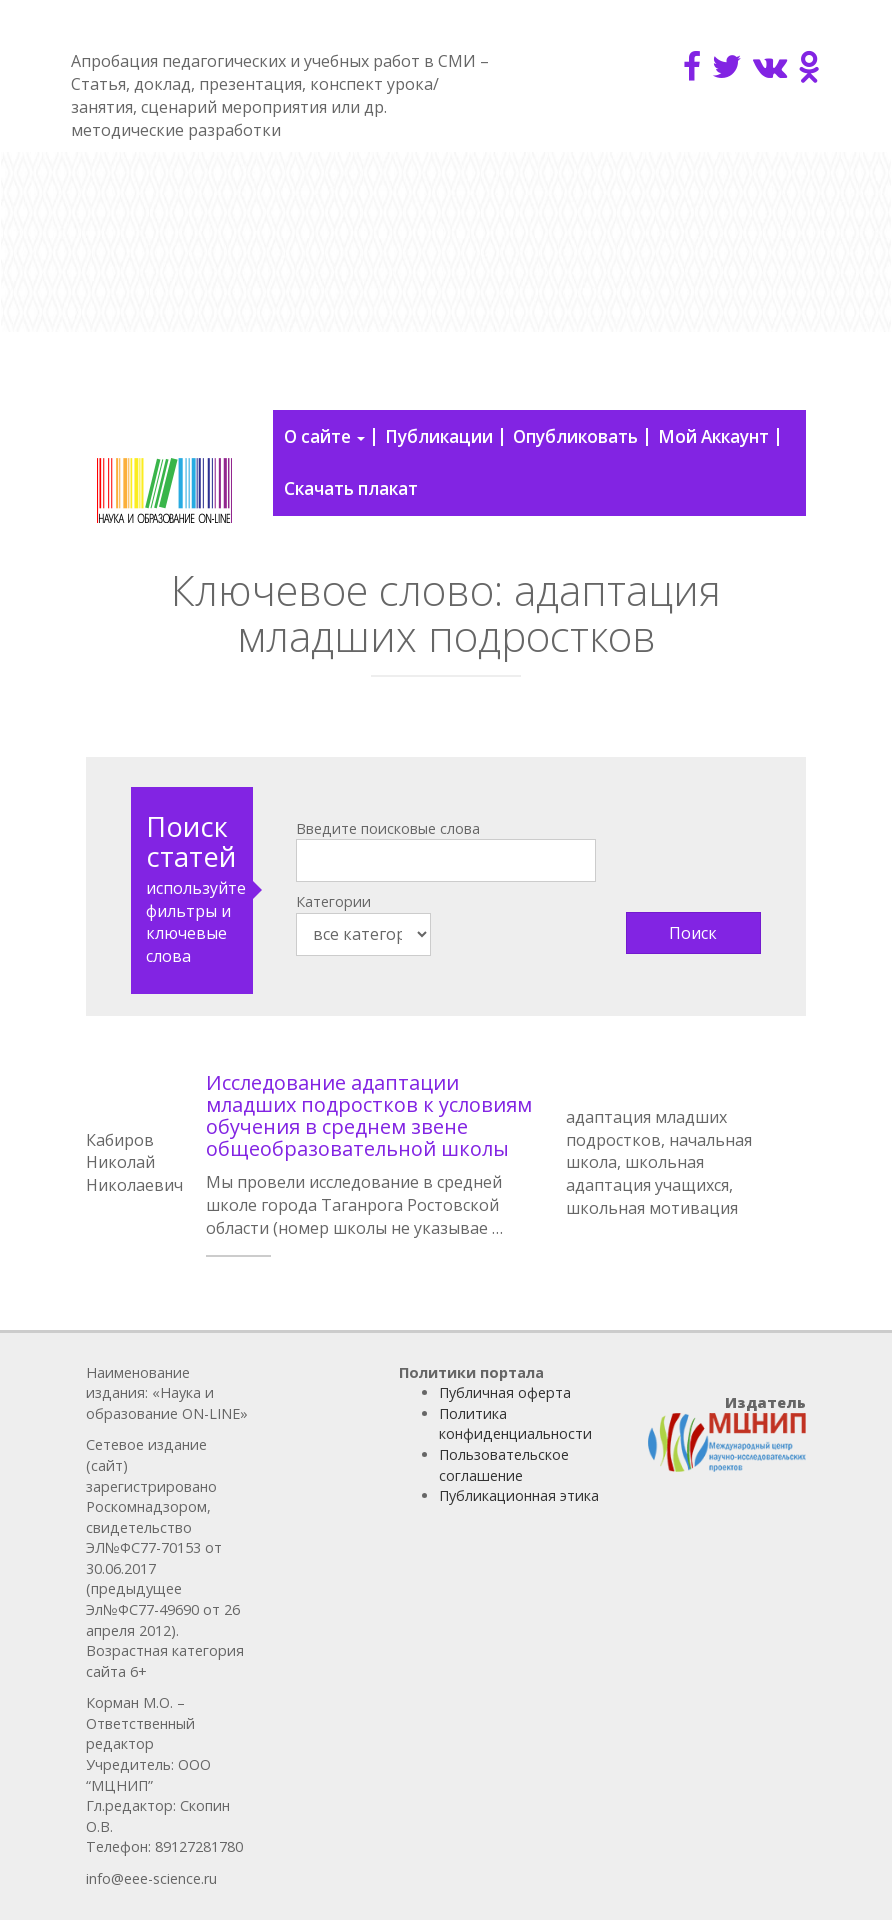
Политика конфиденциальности (515, 1424)
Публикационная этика (519, 1495)
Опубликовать (575, 436)
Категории (333, 901)
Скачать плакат (351, 488)
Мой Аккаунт (713, 436)
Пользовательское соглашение (504, 1465)
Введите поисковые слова (388, 828)
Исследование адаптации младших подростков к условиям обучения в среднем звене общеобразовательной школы (369, 1115)
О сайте (324, 436)
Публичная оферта (505, 1392)
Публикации (439, 436)
